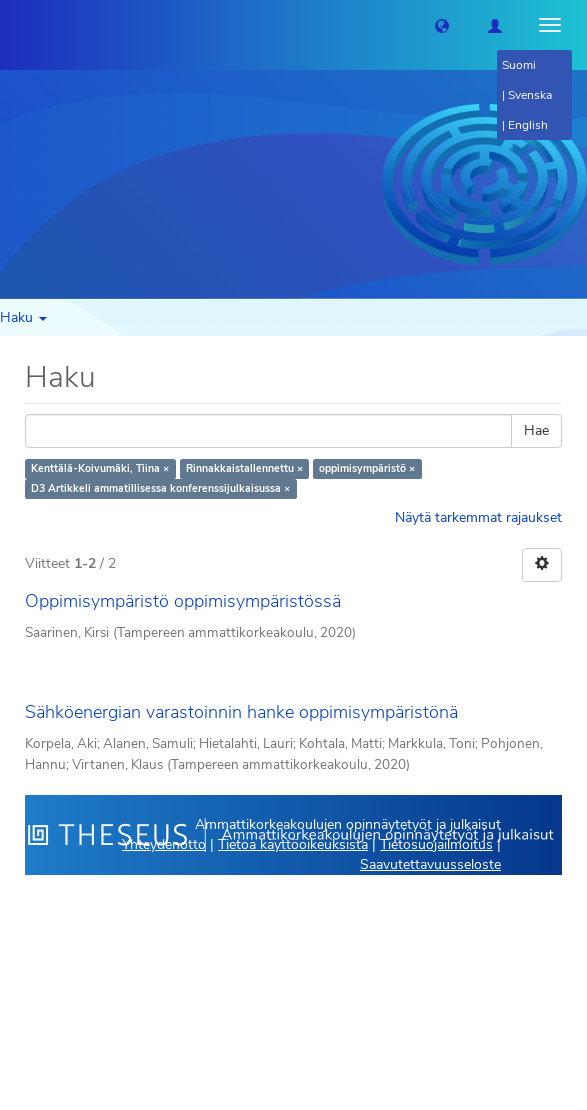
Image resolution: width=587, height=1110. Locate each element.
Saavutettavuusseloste (430, 864)
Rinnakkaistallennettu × (244, 468)
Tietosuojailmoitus (436, 844)
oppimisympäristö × (367, 468)
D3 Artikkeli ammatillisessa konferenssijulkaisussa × (160, 488)
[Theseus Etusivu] (15, 25)
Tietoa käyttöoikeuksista (293, 844)
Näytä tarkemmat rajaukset (478, 517)
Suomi (519, 65)
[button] (442, 25)
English (528, 125)
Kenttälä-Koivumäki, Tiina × (100, 468)
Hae (536, 430)
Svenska (530, 95)
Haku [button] (23, 317)
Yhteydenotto (164, 844)
